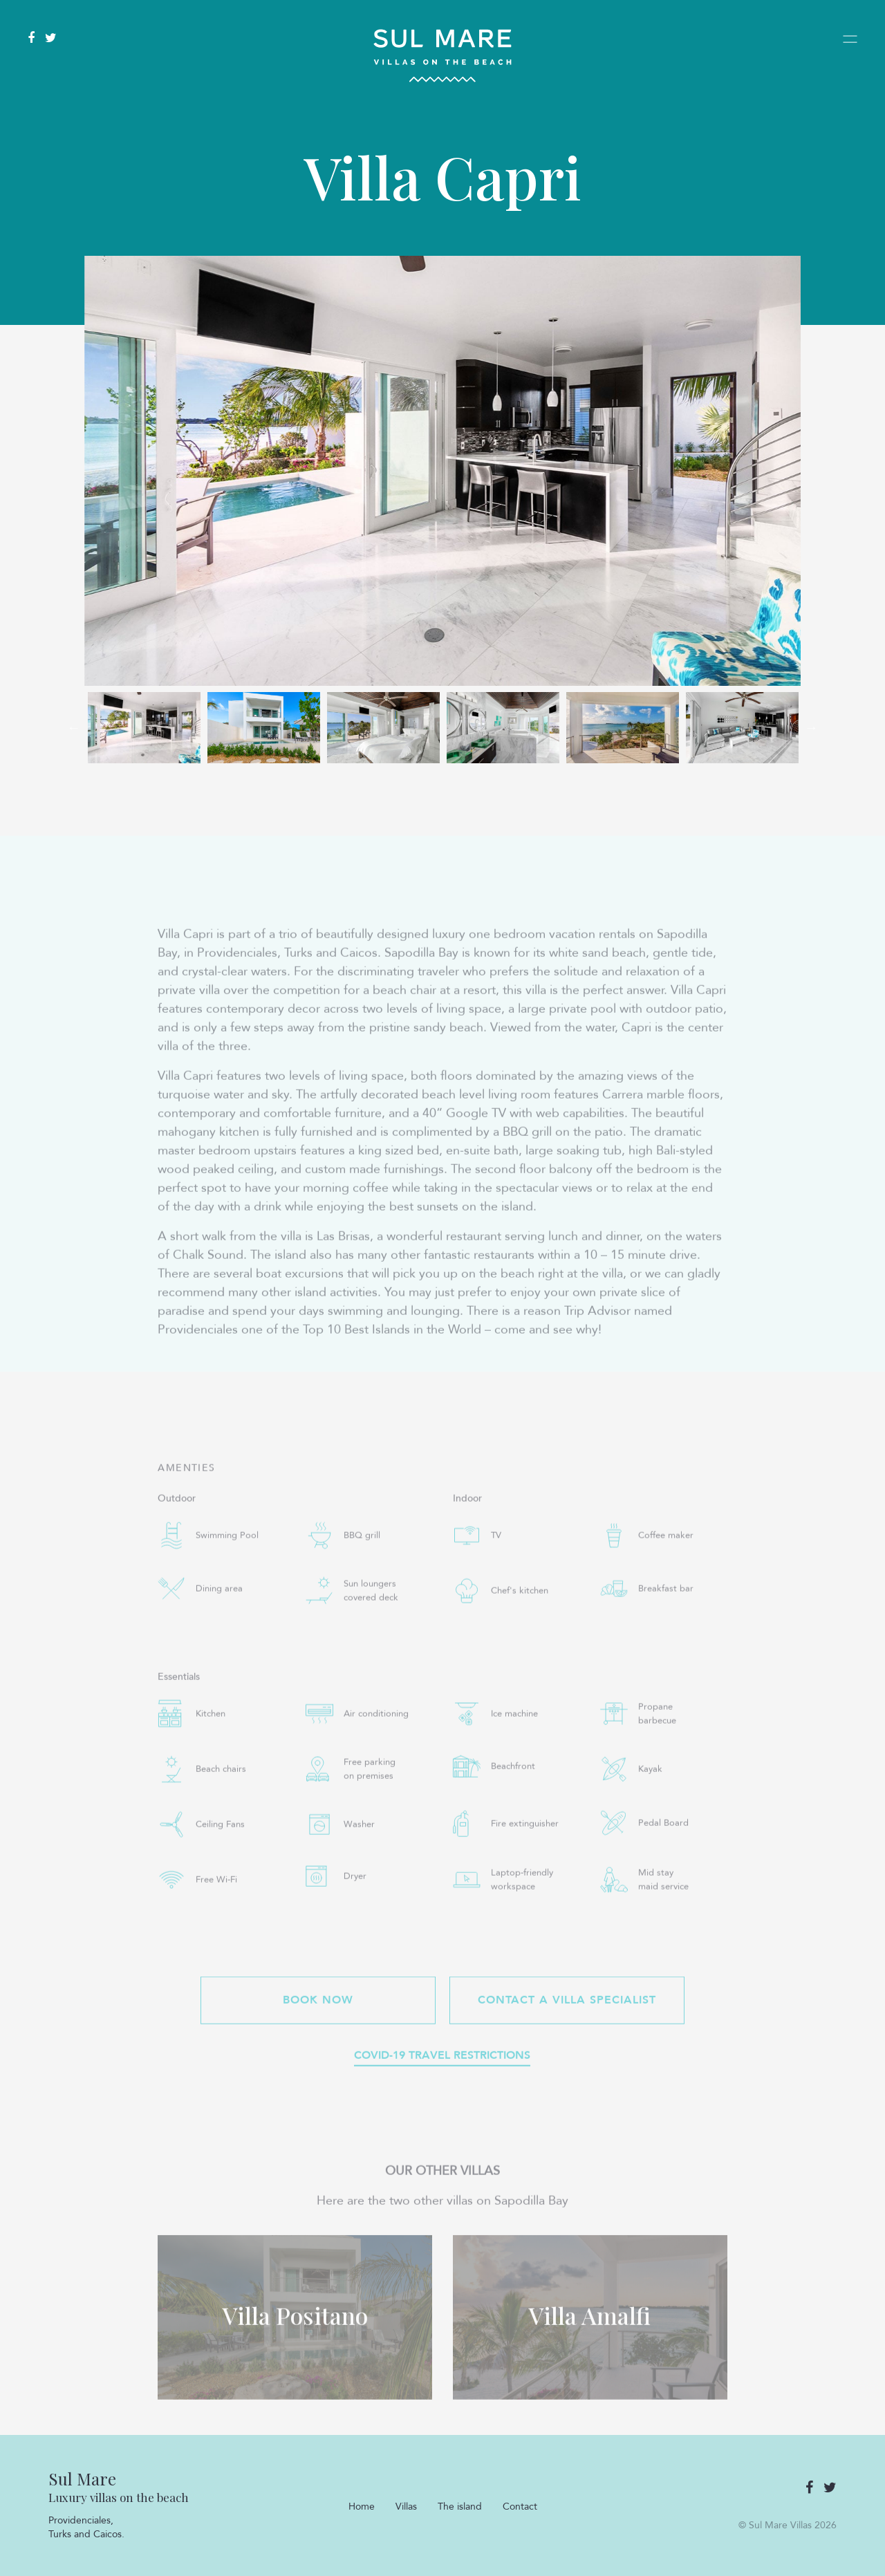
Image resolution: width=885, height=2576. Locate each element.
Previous (74, 727)
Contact (520, 2506)
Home (361, 2506)
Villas (406, 2506)
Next (811, 727)
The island (460, 2506)
